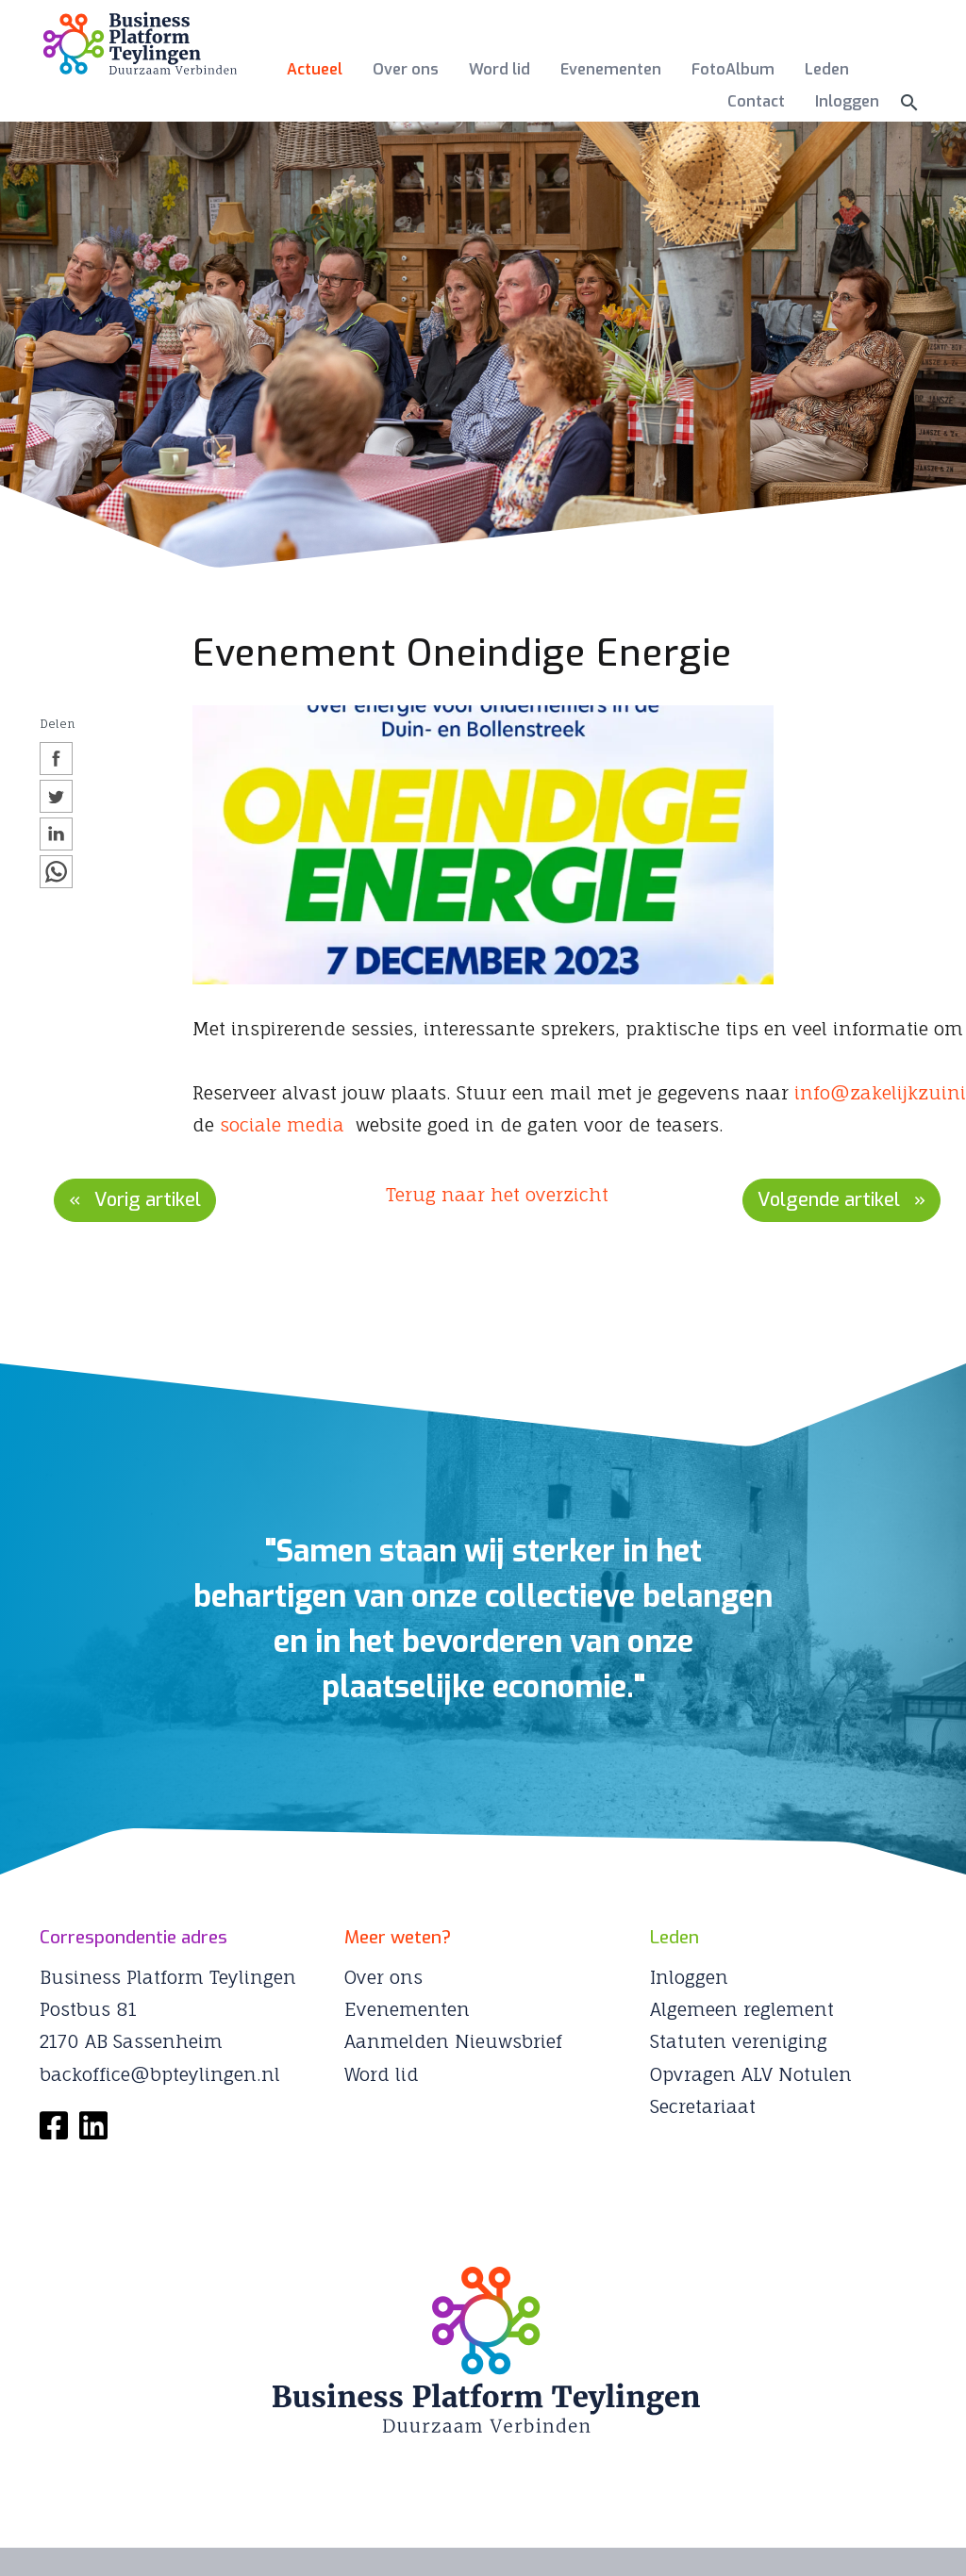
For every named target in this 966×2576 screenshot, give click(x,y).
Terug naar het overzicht (497, 1194)
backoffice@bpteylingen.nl (160, 2074)
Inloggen (847, 101)
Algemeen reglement (742, 2009)
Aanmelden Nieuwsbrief (453, 2041)
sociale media (282, 1125)
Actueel (314, 69)
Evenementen (610, 69)
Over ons (406, 69)
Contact (756, 101)
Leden (827, 69)
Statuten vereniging (738, 2041)
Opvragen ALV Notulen (751, 2074)
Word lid (499, 69)
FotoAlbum (732, 69)
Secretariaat (703, 2106)
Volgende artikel (829, 1200)
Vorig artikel (147, 1200)
